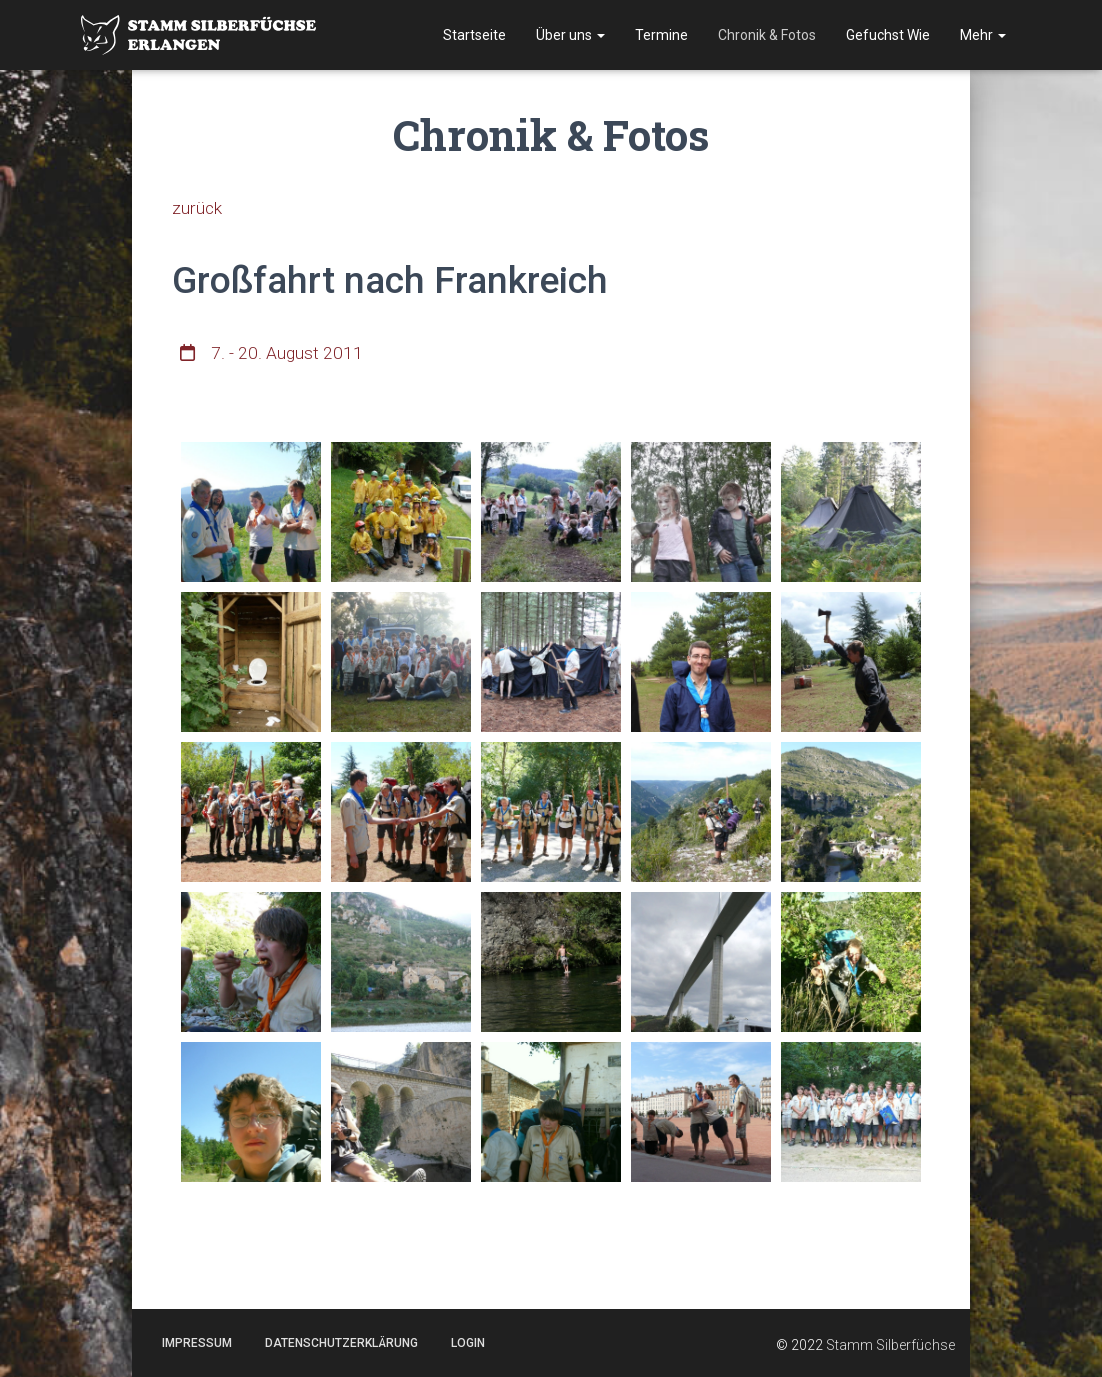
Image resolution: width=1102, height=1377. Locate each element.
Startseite (474, 35)
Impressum (197, 1343)
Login (468, 1343)
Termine (661, 35)
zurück (197, 207)
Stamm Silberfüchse (890, 1345)
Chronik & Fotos (767, 35)
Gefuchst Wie (888, 35)
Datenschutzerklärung (341, 1343)
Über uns (570, 35)
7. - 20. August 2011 (287, 352)
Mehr (983, 35)
